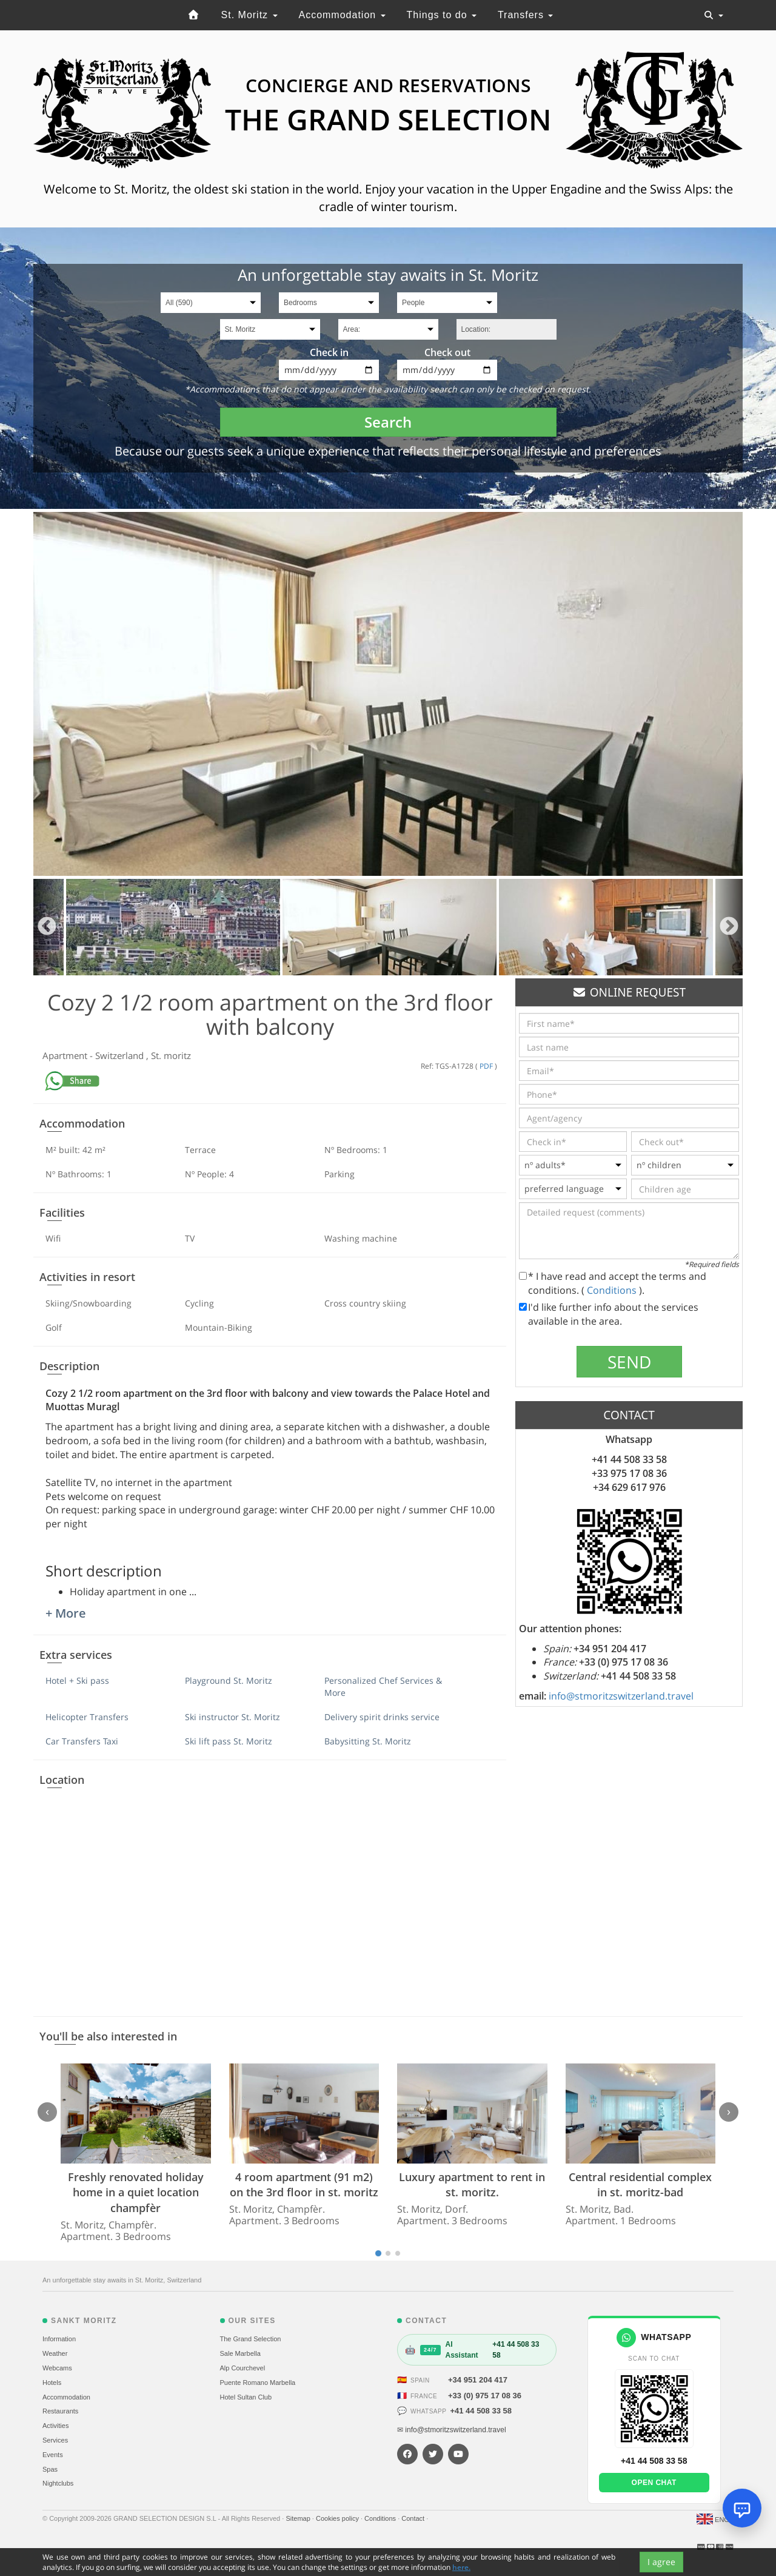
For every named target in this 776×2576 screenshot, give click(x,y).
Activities (55, 2425)
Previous (47, 927)
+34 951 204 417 (477, 2379)
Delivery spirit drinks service (382, 1717)
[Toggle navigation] (713, 15)
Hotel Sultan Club (246, 2397)
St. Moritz (249, 15)
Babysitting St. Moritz (367, 1741)
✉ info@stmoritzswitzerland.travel (451, 2430)
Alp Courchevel (243, 2368)
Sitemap (299, 2518)
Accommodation (341, 15)
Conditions (613, 1290)
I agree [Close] (661, 2562)
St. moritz (171, 1055)
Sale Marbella (240, 2353)
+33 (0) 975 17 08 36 (484, 2395)
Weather (54, 2353)
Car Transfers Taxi (81, 1741)
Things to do (442, 15)
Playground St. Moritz (228, 1680)
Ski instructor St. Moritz (232, 1717)
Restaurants (60, 2411)
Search (388, 422)
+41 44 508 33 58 (481, 2410)
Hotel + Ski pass (77, 1680)
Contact (413, 2518)
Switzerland (120, 1055)
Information (59, 2338)
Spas (50, 2469)
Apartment (66, 1055)
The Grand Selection (250, 2338)
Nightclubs (57, 2483)
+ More (65, 1613)
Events (52, 2454)
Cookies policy (338, 2518)
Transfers (525, 15)
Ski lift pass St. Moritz (228, 1741)
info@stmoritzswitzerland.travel (621, 1696)
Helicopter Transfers (87, 1717)
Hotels (51, 2382)
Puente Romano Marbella (258, 2382)
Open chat (654, 2482)
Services (55, 2440)
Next (729, 927)
